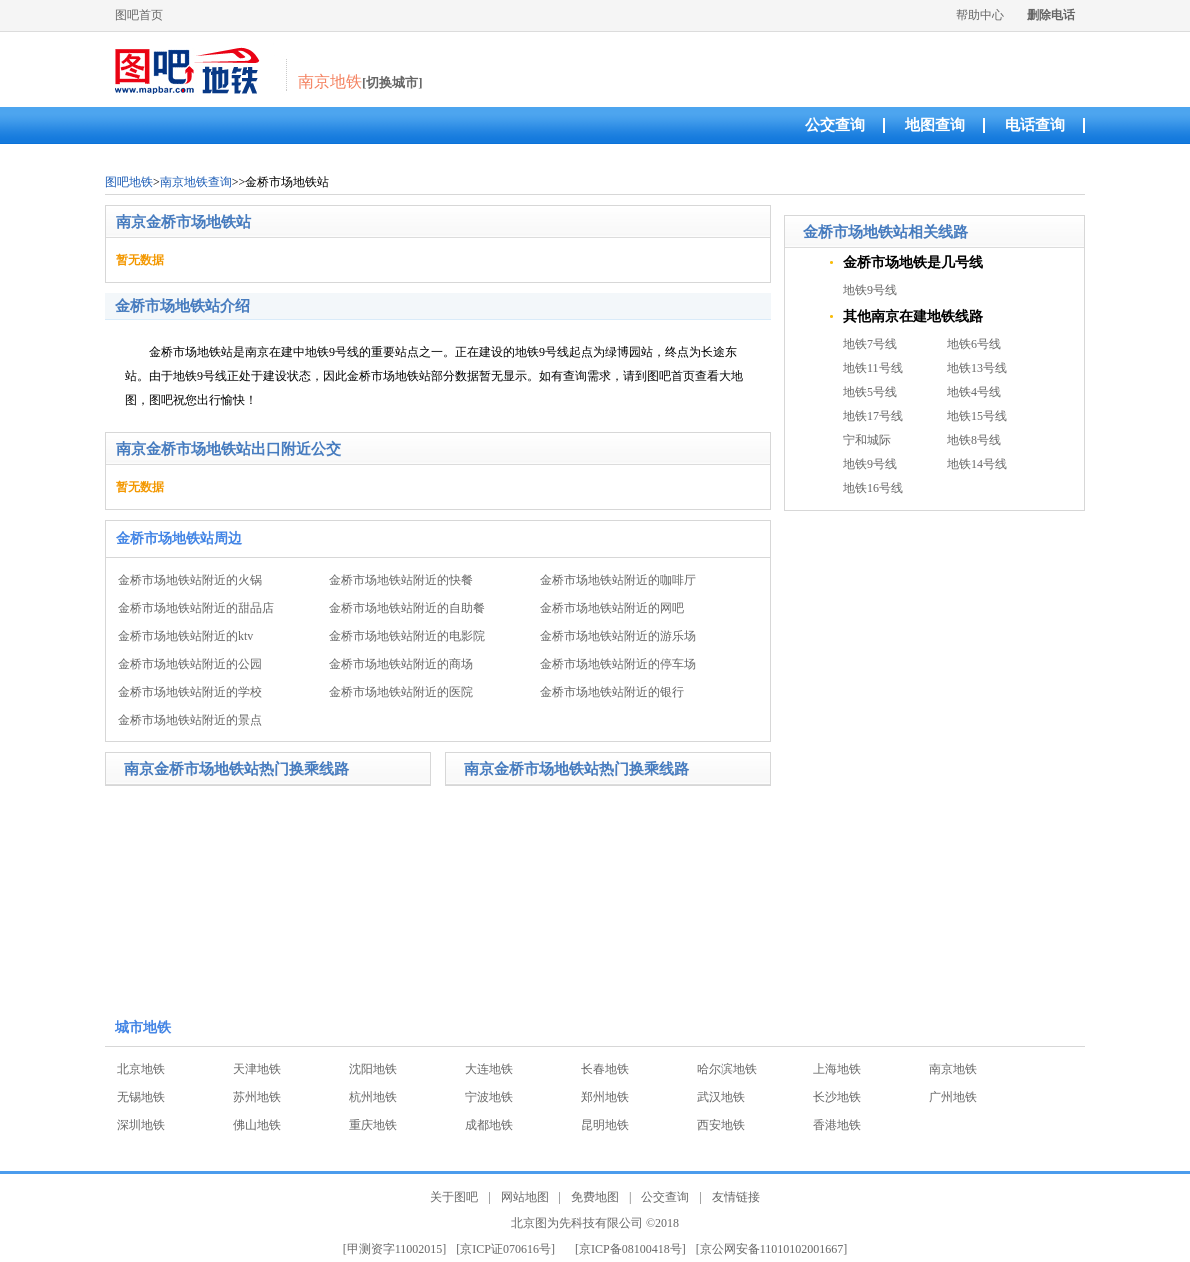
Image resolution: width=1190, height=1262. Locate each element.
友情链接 (736, 1197)
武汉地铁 (721, 1097)
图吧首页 (139, 15)
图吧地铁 (129, 182)
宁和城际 (867, 440)
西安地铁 (721, 1125)
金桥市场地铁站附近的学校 (190, 692)
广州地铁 (953, 1097)
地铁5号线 (870, 392)
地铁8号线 (974, 440)
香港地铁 (837, 1125)
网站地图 (525, 1197)
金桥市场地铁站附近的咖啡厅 (618, 580)
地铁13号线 (977, 368)
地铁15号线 (977, 416)
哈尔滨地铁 (727, 1069)
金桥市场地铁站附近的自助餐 (407, 608)
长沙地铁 (837, 1097)
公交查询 (835, 125)
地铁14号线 (977, 464)
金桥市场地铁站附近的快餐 (401, 580)
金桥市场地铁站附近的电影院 (407, 636)
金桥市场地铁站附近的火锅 (190, 580)
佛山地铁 (257, 1125)
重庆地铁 (373, 1125)
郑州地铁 (605, 1097)
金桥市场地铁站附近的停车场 (618, 664)
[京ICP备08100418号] (630, 1249)
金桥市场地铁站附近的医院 (401, 692)
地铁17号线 (873, 416)
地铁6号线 (974, 344)
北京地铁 (141, 1069)
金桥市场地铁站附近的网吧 (612, 608)
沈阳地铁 (373, 1069)
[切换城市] (392, 82)
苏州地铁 (257, 1097)
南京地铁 (953, 1069)
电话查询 (1035, 125)
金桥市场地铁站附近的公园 (190, 664)
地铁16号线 (873, 488)
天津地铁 (257, 1069)
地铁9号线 (870, 290)
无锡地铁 (141, 1097)
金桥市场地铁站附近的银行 (612, 692)
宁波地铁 (489, 1097)
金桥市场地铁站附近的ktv (185, 636)
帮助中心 (980, 15)
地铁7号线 (870, 344)
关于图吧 (454, 1197)
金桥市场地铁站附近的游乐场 (618, 636)
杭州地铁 (373, 1097)
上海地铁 (837, 1069)
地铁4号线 (974, 392)
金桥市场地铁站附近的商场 (401, 664)
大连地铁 (489, 1069)
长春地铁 (605, 1069)
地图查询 (935, 125)
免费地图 (595, 1197)
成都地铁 (489, 1125)
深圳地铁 (141, 1125)
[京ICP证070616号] (505, 1249)
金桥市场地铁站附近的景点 (190, 720)
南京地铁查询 (196, 182)
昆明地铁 (605, 1125)
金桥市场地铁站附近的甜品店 (196, 608)
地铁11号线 (873, 368)
